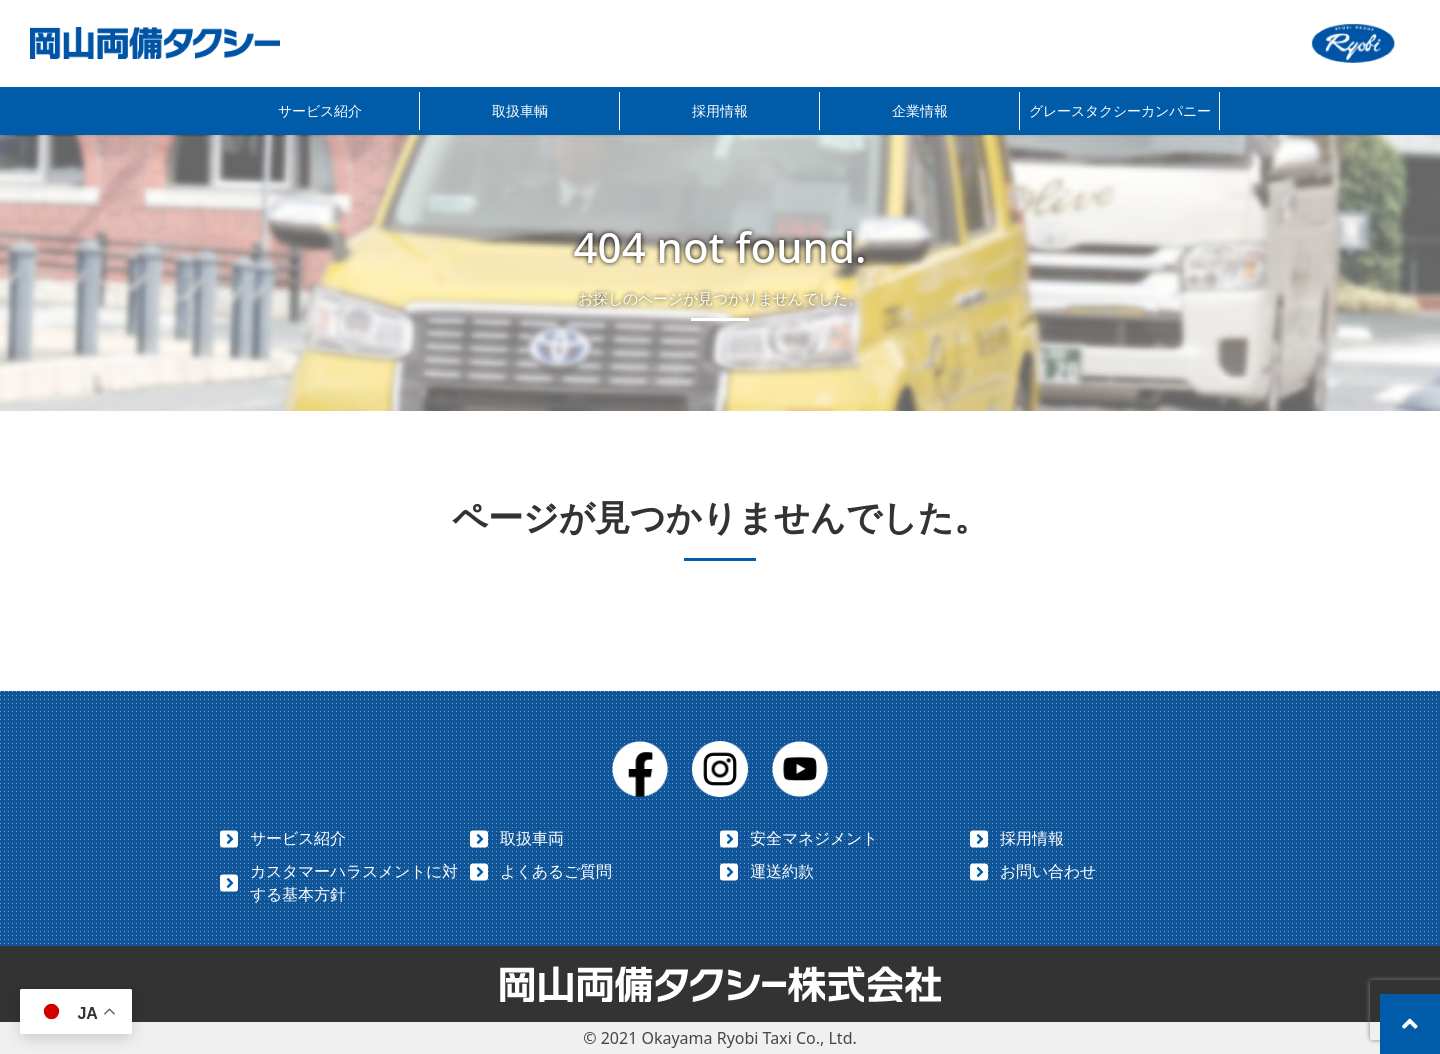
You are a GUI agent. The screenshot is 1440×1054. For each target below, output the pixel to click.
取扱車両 (532, 838)
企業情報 (920, 110)
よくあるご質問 (556, 871)
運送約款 (782, 871)
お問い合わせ (1048, 871)
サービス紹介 (320, 110)
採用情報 (720, 110)
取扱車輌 (520, 110)
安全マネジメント (814, 838)
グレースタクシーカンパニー (1120, 110)
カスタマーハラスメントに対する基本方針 (354, 882)
